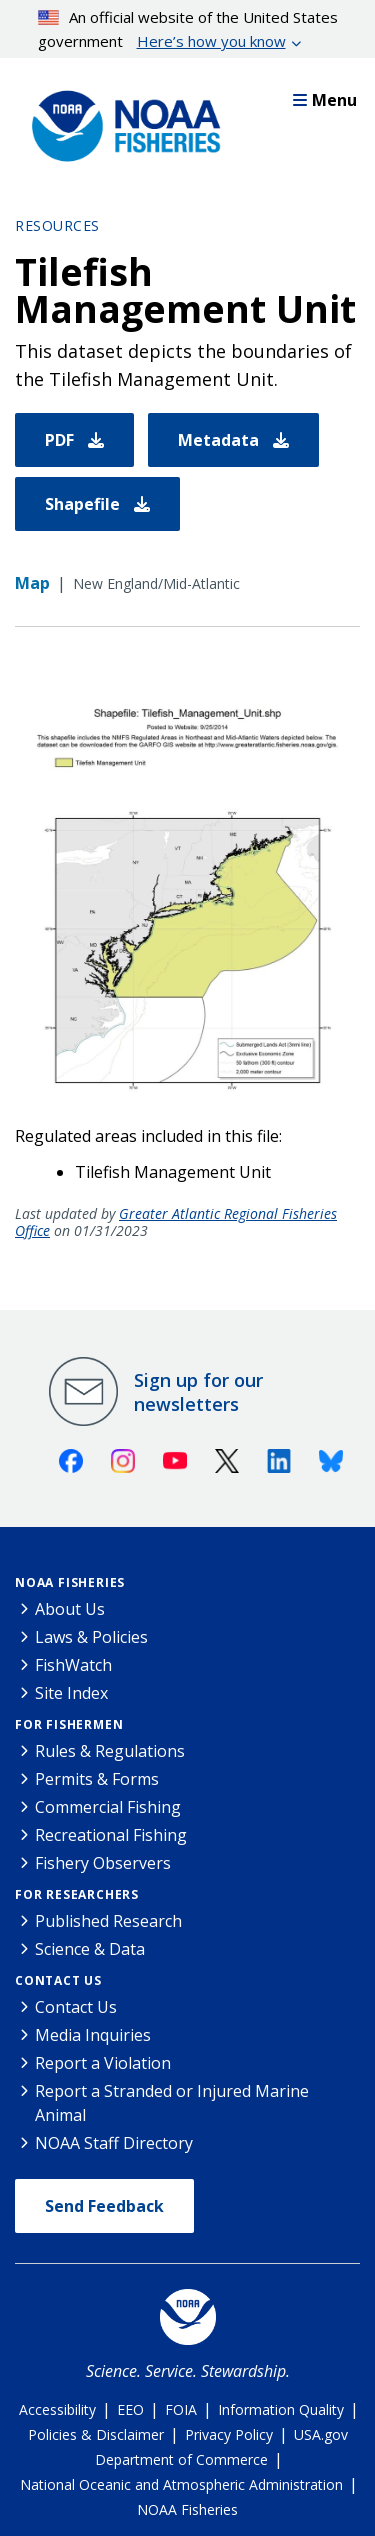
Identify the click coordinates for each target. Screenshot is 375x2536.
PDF (74, 440)
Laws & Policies (91, 1637)
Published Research (108, 1921)
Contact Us (58, 1980)
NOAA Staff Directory (114, 2143)
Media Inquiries (93, 2035)
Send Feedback (104, 2206)
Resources (57, 225)
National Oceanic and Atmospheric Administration (181, 2484)
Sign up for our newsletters (198, 1392)
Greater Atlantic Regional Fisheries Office (176, 1222)
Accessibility (57, 2409)
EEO (130, 2409)
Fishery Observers (103, 1863)
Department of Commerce (181, 2459)
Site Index (71, 1693)
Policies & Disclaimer (96, 2434)
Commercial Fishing (108, 1807)
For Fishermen (69, 1724)
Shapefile (97, 504)
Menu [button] (325, 100)
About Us (70, 1609)
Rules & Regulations (110, 1751)
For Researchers (77, 1894)
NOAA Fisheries (70, 1582)
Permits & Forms (97, 1779)
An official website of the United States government (188, 30)
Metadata (233, 440)
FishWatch (73, 1665)
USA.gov (321, 2434)
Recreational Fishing (111, 1835)
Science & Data (90, 1949)
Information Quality (281, 2409)
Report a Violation (103, 2063)
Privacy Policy (229, 2434)
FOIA (181, 2409)
